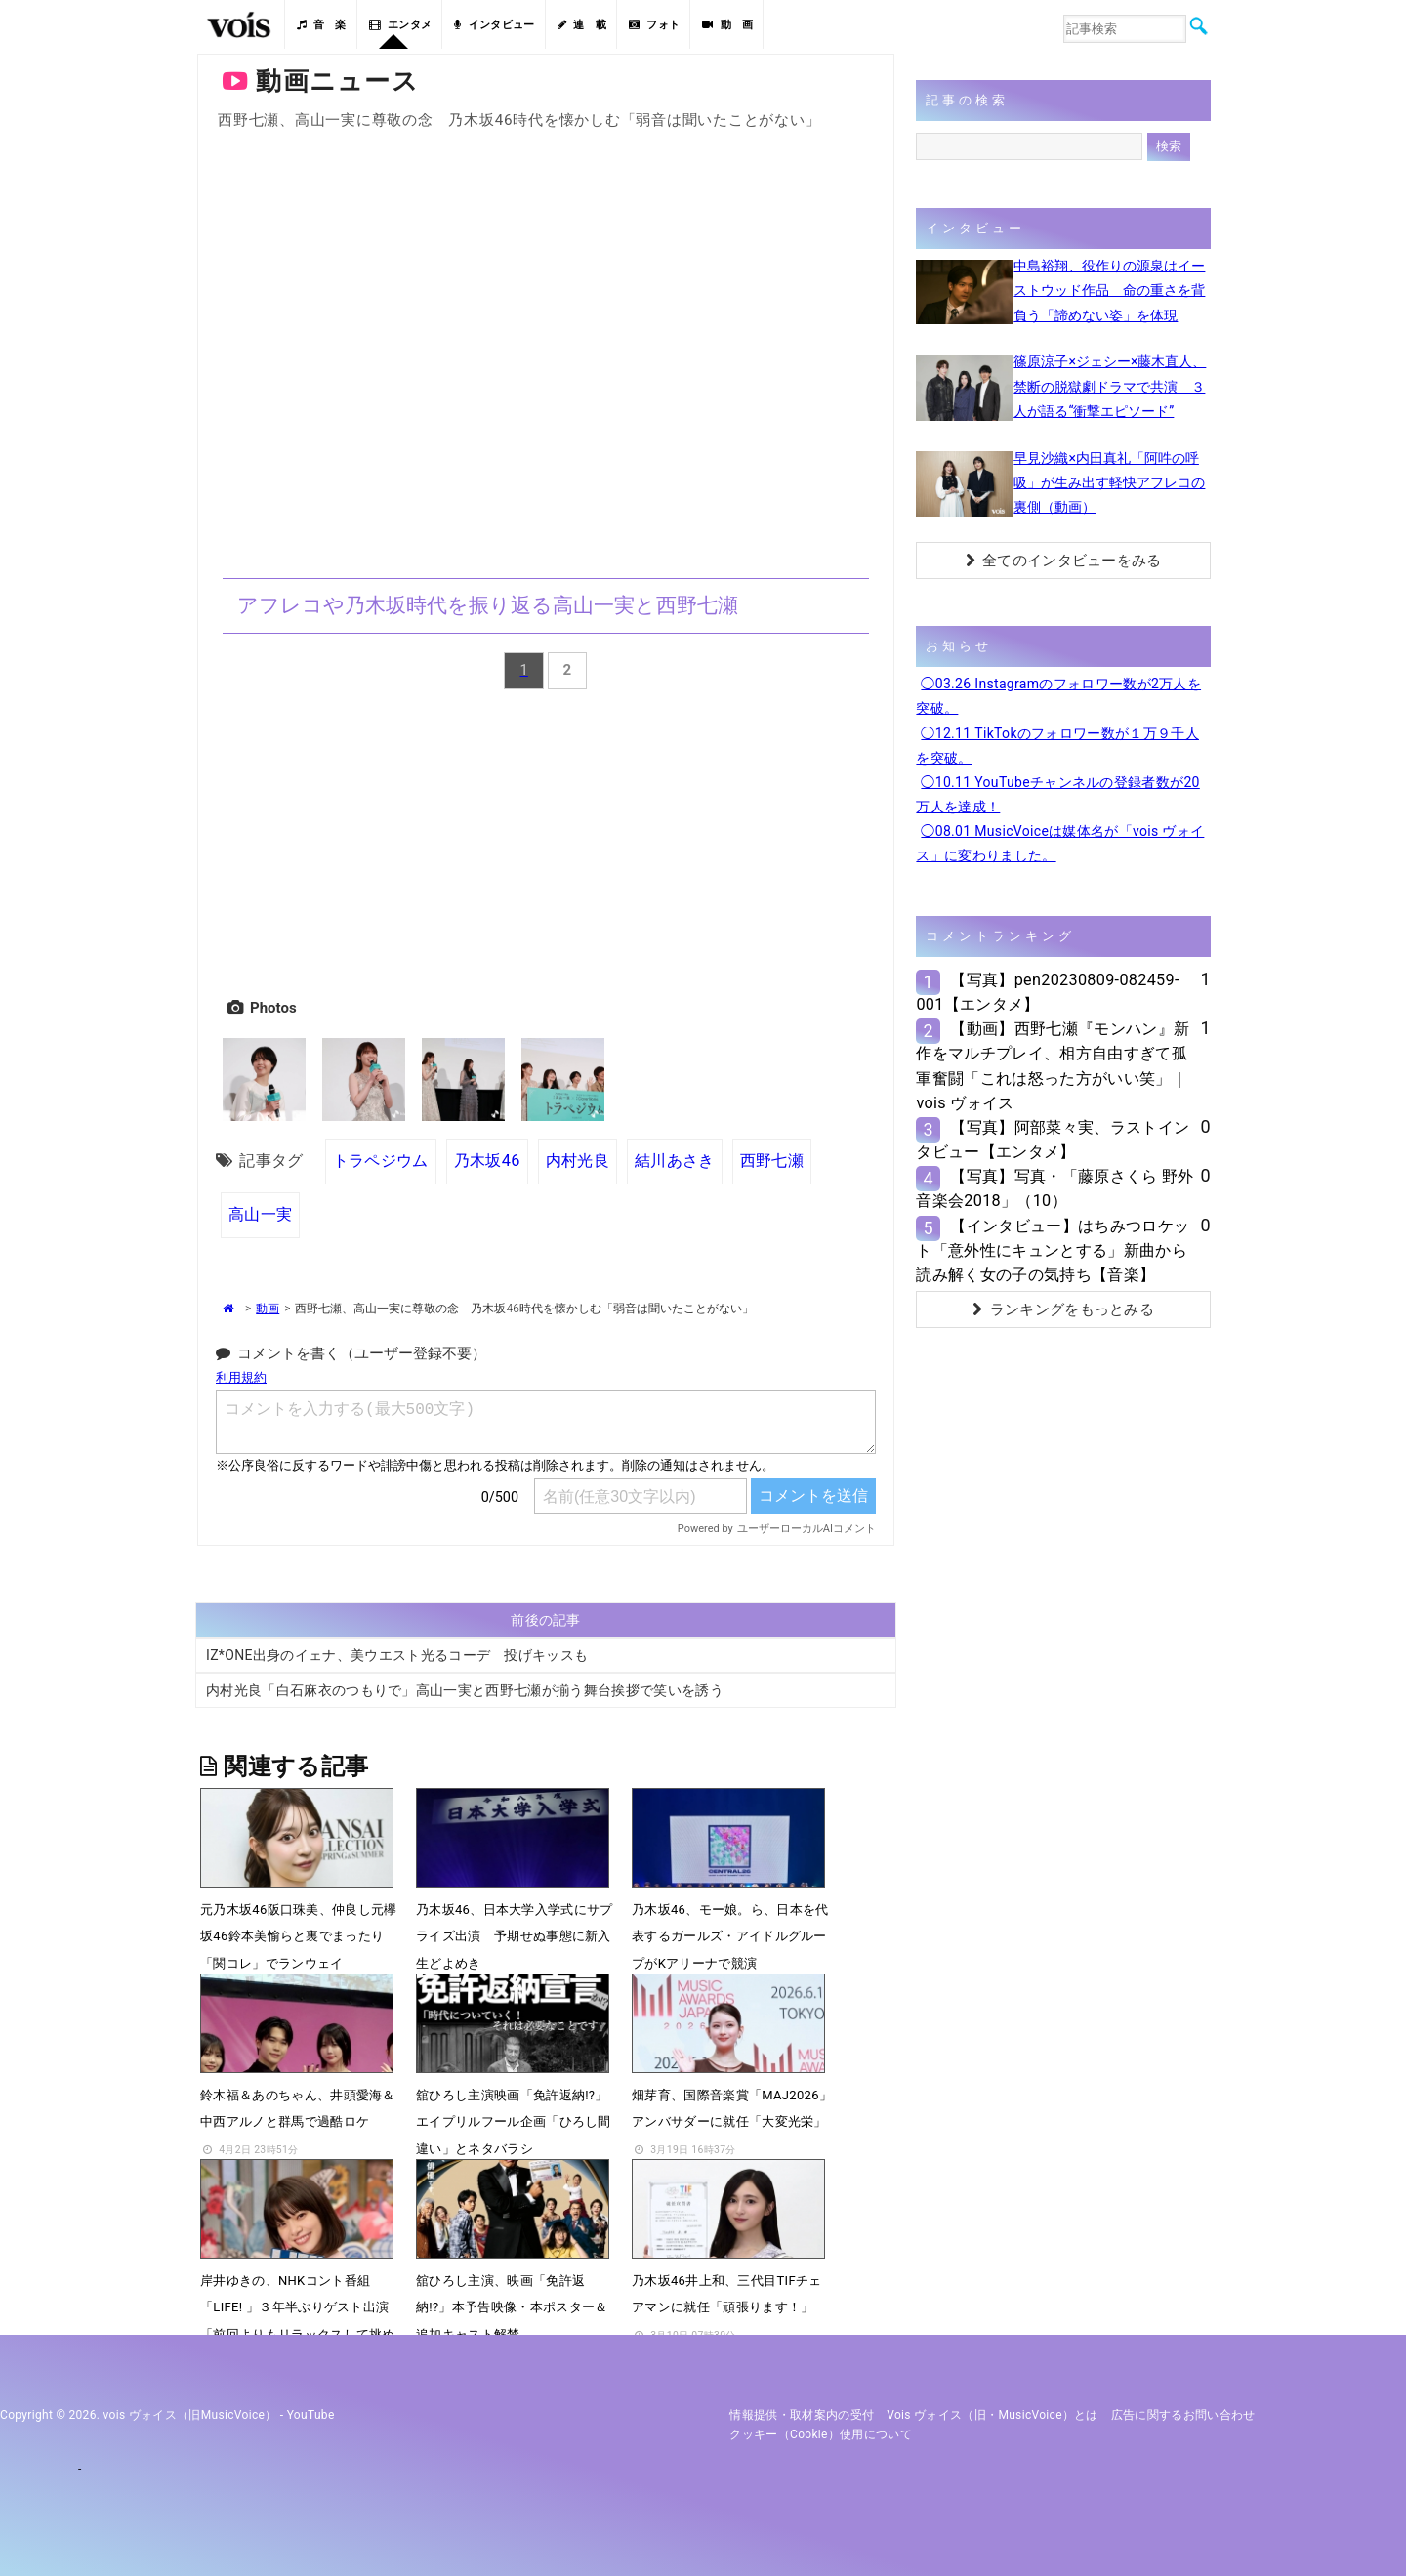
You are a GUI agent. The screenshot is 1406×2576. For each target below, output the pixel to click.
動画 (267, 1309)
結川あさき (675, 1160)
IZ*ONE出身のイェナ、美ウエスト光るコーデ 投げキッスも (397, 1655)
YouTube (311, 2415)
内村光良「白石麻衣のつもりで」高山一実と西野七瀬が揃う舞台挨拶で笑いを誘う (465, 1690)
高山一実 (260, 1214)
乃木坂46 (487, 1160)
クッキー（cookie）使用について (820, 2434)
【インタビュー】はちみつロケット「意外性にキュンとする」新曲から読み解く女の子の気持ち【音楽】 (1052, 1250)
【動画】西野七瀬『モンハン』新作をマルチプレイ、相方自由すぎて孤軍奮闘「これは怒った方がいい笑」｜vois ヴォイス (1052, 1065)
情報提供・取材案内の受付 (801, 2415)
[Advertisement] (545, 839)
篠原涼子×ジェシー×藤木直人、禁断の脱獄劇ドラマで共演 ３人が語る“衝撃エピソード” (1109, 385)
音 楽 (321, 25)
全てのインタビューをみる (1064, 560)
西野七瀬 (772, 1160)
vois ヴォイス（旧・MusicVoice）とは (992, 2415)
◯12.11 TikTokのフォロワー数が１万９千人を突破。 (1057, 746)
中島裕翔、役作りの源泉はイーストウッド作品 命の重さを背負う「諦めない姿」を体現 (1109, 290)
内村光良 (577, 1160)
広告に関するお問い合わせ (1183, 2415)
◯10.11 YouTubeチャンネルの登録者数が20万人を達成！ (1057, 794)
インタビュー (494, 25)
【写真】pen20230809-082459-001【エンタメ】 (1047, 992)
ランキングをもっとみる (1063, 1309)
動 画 (727, 25)
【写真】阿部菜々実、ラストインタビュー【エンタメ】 (1052, 1139)
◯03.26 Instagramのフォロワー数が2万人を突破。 (1058, 696)
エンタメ (401, 25)
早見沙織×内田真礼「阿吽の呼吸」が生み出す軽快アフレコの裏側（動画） (1109, 482)
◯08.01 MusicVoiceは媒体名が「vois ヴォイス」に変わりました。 (1060, 843)
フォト (654, 25)
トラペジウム (381, 1160)
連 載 (582, 25)
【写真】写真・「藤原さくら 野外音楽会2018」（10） (1054, 1188)
